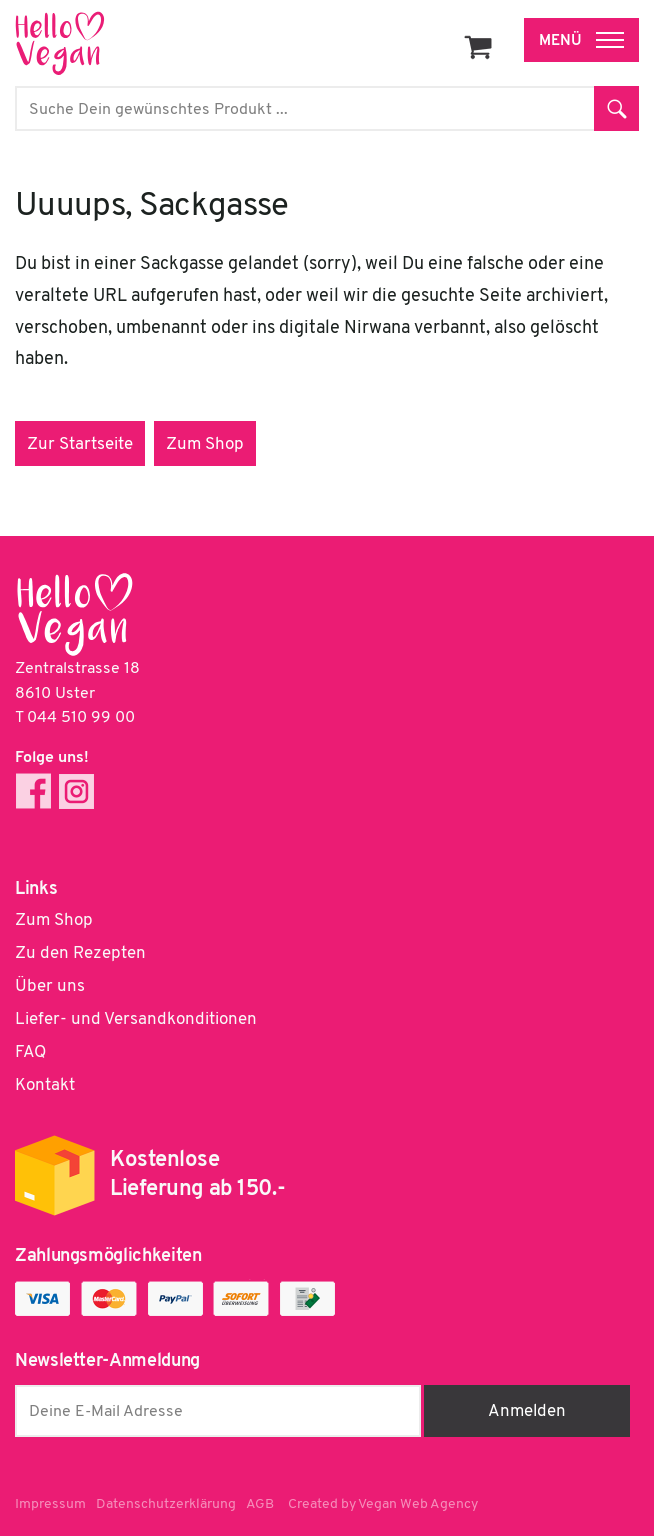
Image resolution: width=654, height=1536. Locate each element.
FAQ (30, 1052)
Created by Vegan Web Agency (383, 1504)
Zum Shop (205, 444)
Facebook (33, 791)
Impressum (50, 1504)
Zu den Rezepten (80, 953)
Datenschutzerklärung (166, 1504)
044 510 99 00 (81, 718)
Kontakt (45, 1085)
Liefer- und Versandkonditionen (136, 1019)
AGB (260, 1504)
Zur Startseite (80, 444)
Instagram (76, 791)
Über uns (50, 986)
